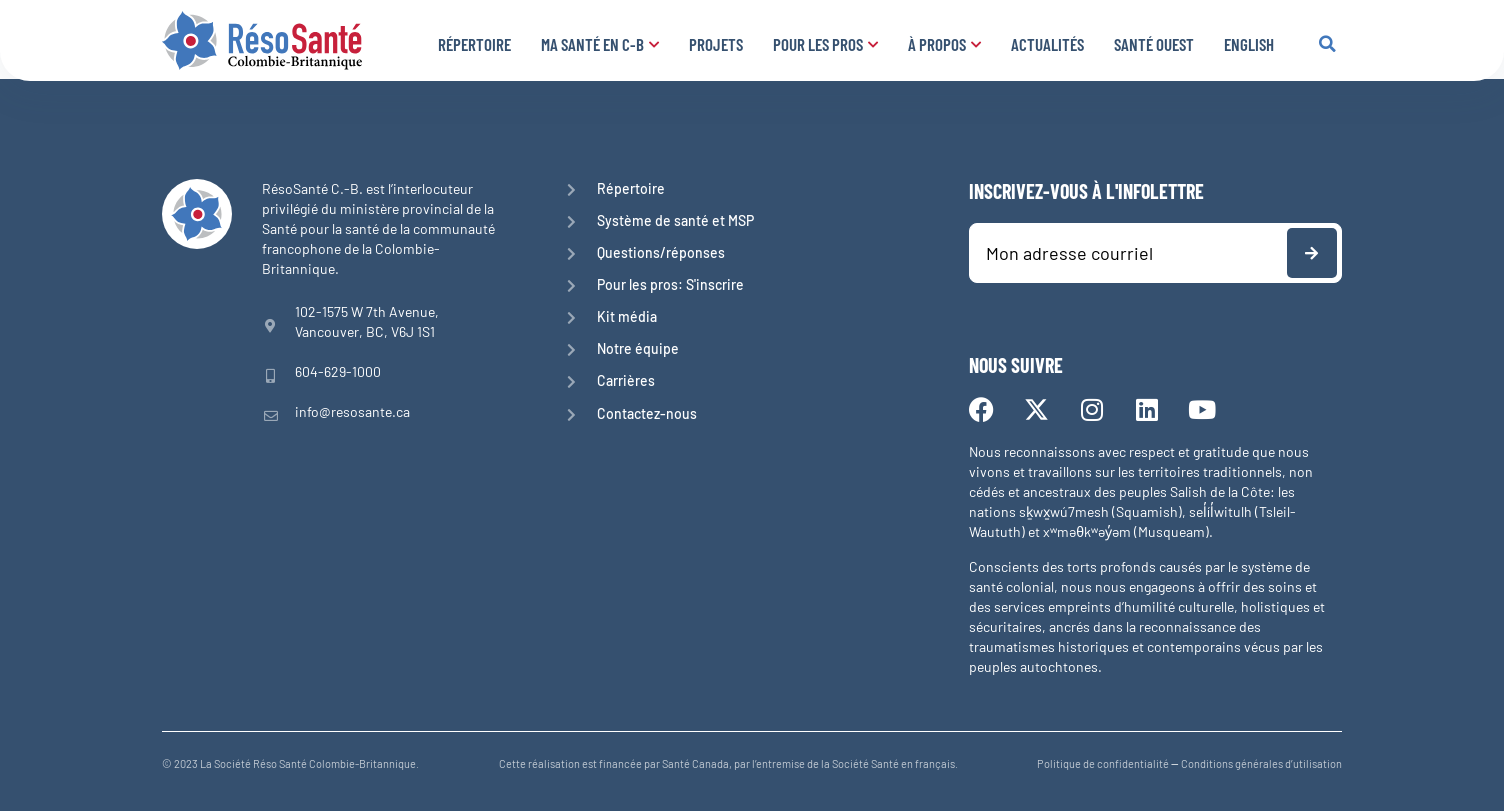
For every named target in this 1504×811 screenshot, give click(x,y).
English (1249, 44)
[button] (1327, 44)
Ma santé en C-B (600, 44)
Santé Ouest (1154, 44)
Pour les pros (825, 44)
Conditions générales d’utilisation (1261, 763)
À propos (944, 44)
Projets (716, 44)
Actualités (1047, 44)
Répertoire (474, 44)
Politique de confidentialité (1103, 763)
